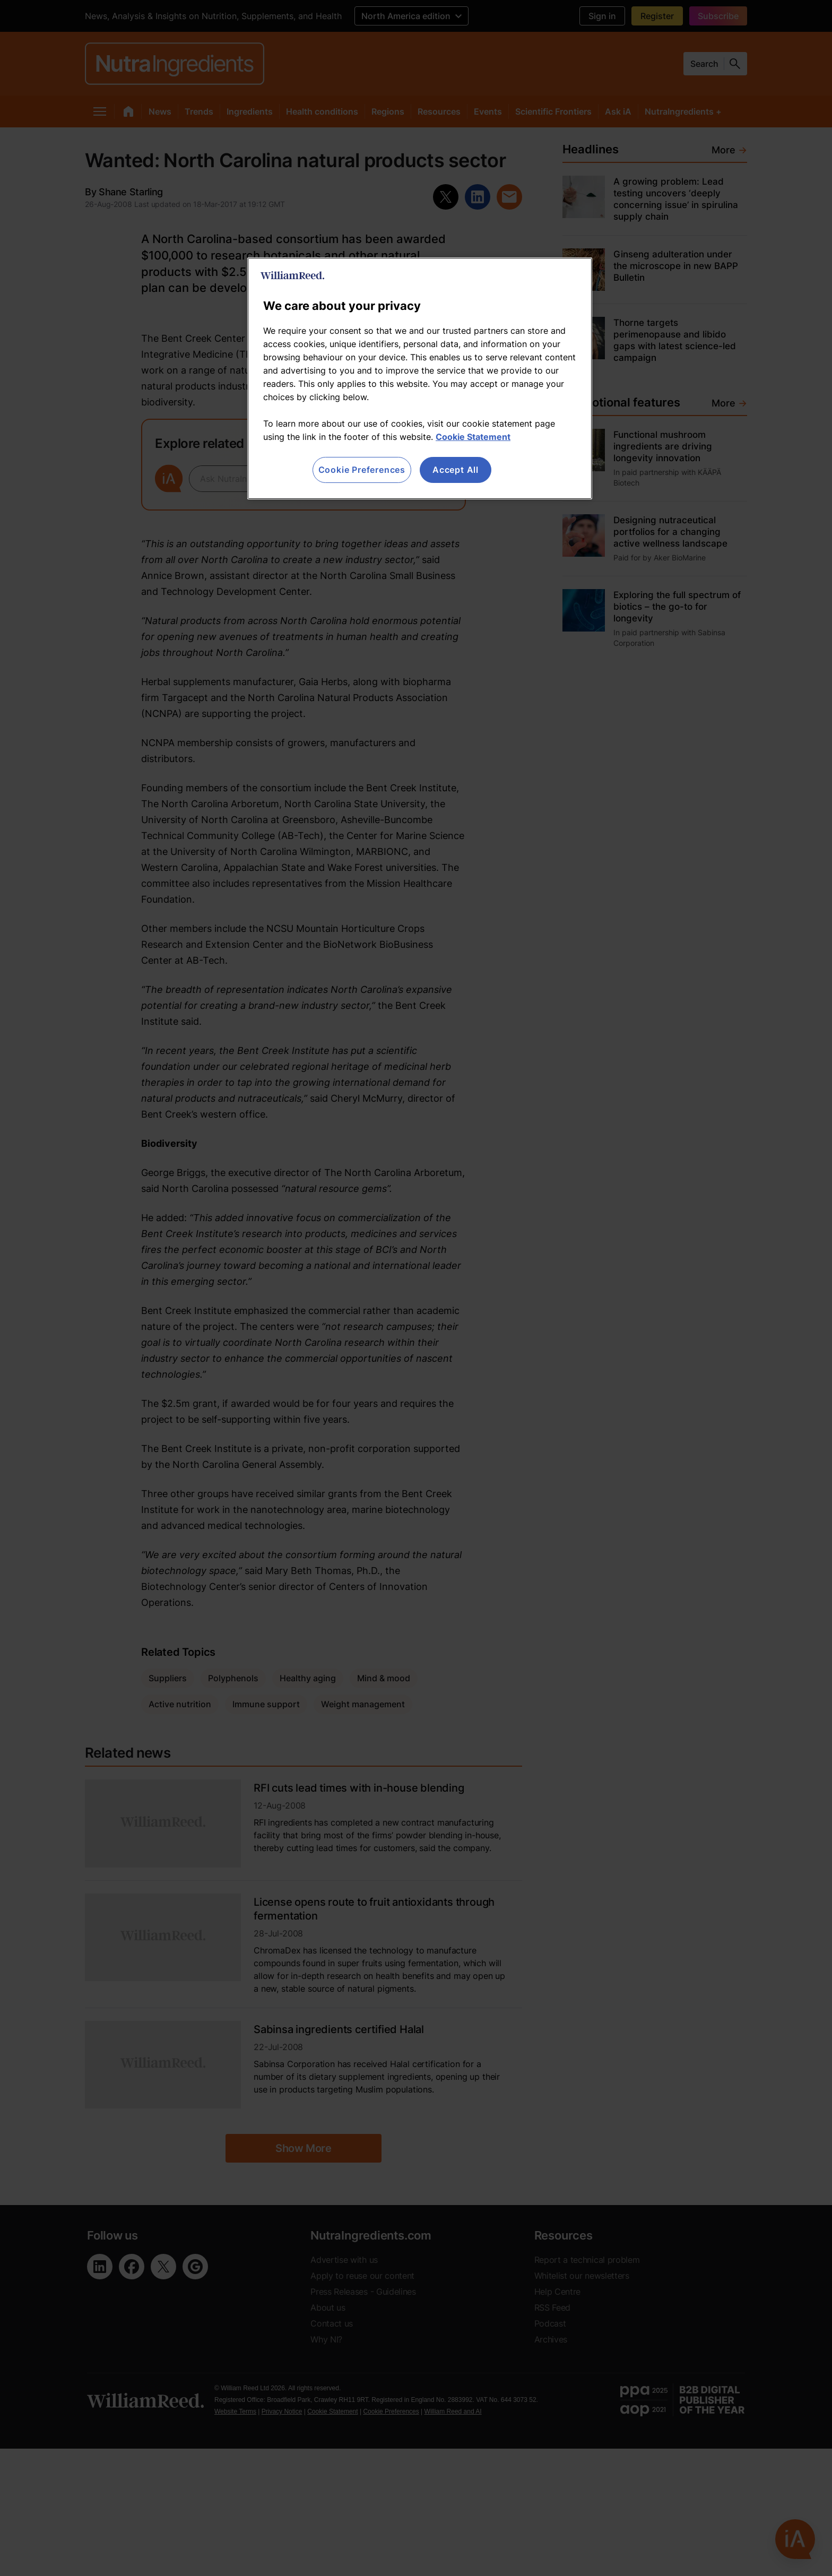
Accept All (455, 469)
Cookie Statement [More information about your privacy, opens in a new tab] (473, 436)
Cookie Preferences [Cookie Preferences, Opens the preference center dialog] (361, 469)
